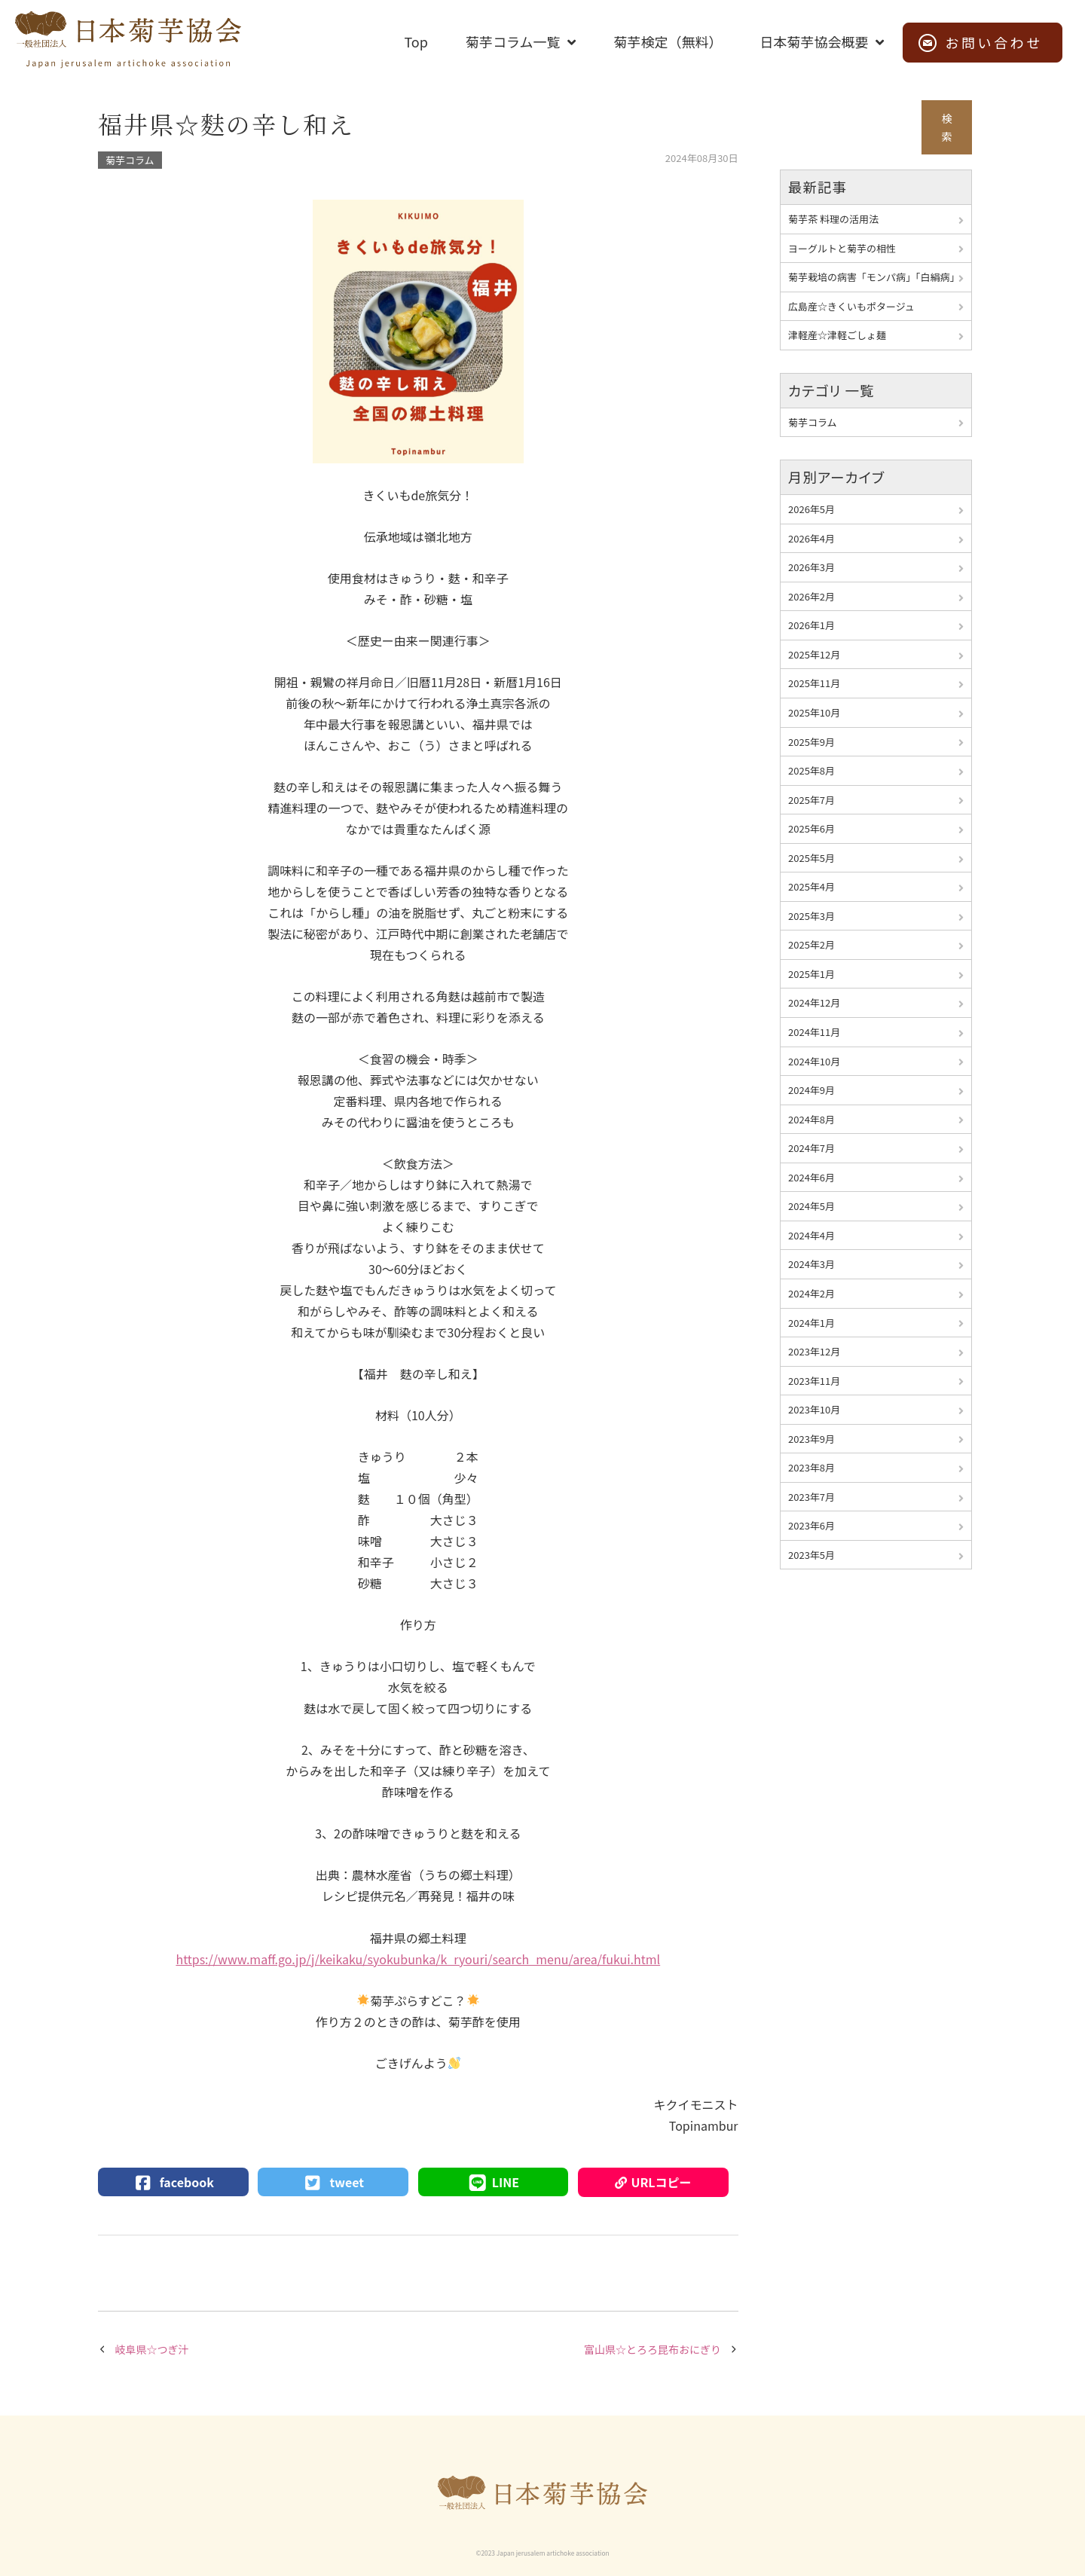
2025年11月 (814, 683)
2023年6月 (811, 1525)
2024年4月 (811, 1235)
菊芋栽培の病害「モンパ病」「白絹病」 (874, 277)
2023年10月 (814, 1409)
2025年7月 (811, 800)
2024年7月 (811, 1148)
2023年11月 (814, 1381)
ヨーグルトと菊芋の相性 (842, 248)
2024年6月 (811, 1177)
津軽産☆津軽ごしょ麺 (837, 335)
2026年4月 (811, 538)
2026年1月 (811, 625)
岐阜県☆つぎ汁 (152, 2349)
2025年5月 (811, 858)
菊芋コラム (129, 160)
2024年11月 (814, 1032)
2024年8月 (811, 1119)
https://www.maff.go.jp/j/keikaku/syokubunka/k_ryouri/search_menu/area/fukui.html (418, 1959)
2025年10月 (814, 712)
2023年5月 (811, 1555)
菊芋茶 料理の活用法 (833, 219)
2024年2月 (811, 1293)
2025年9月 (811, 742)
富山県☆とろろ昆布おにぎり (652, 2349)
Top (415, 41)
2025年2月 (811, 944)
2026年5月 (811, 509)
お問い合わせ (994, 42)
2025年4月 (811, 886)
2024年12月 (814, 1002)
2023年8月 (811, 1467)
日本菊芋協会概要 (814, 41)
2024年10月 (814, 1061)
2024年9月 (811, 1090)
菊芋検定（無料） (667, 41)
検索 (947, 128)
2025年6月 (811, 828)
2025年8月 (811, 770)
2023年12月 (814, 1351)
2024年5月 (811, 1206)
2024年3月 (811, 1264)
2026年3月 (811, 567)
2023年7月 (811, 1497)
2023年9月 (811, 1439)
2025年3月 (811, 916)
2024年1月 (811, 1323)
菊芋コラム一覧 (513, 41)
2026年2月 (811, 596)
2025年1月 (811, 974)
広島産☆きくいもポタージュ (851, 306)
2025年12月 (814, 654)
